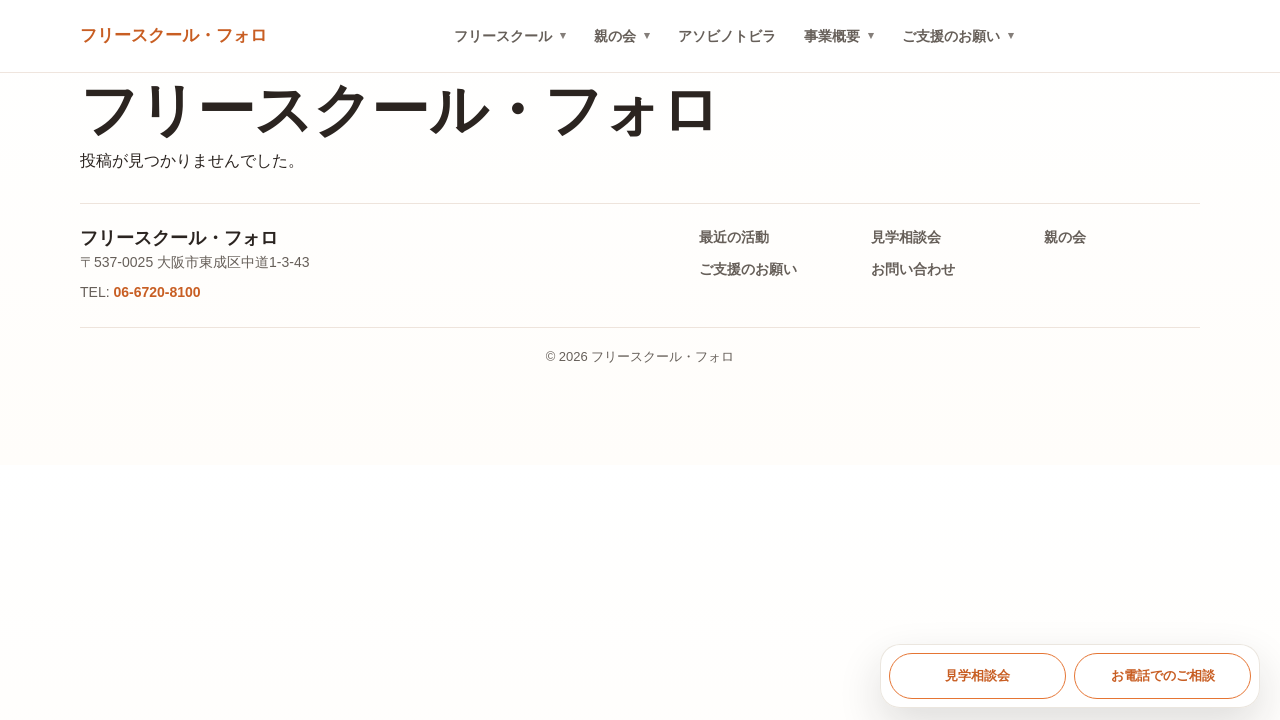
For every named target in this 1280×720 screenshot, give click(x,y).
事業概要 (832, 36)
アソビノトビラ (727, 36)
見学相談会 (906, 237)
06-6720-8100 (156, 292)
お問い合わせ (913, 269)
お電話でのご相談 (1163, 675)
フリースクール (503, 36)
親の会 (615, 36)
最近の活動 (734, 237)
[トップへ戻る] (173, 36)
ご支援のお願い (951, 36)
